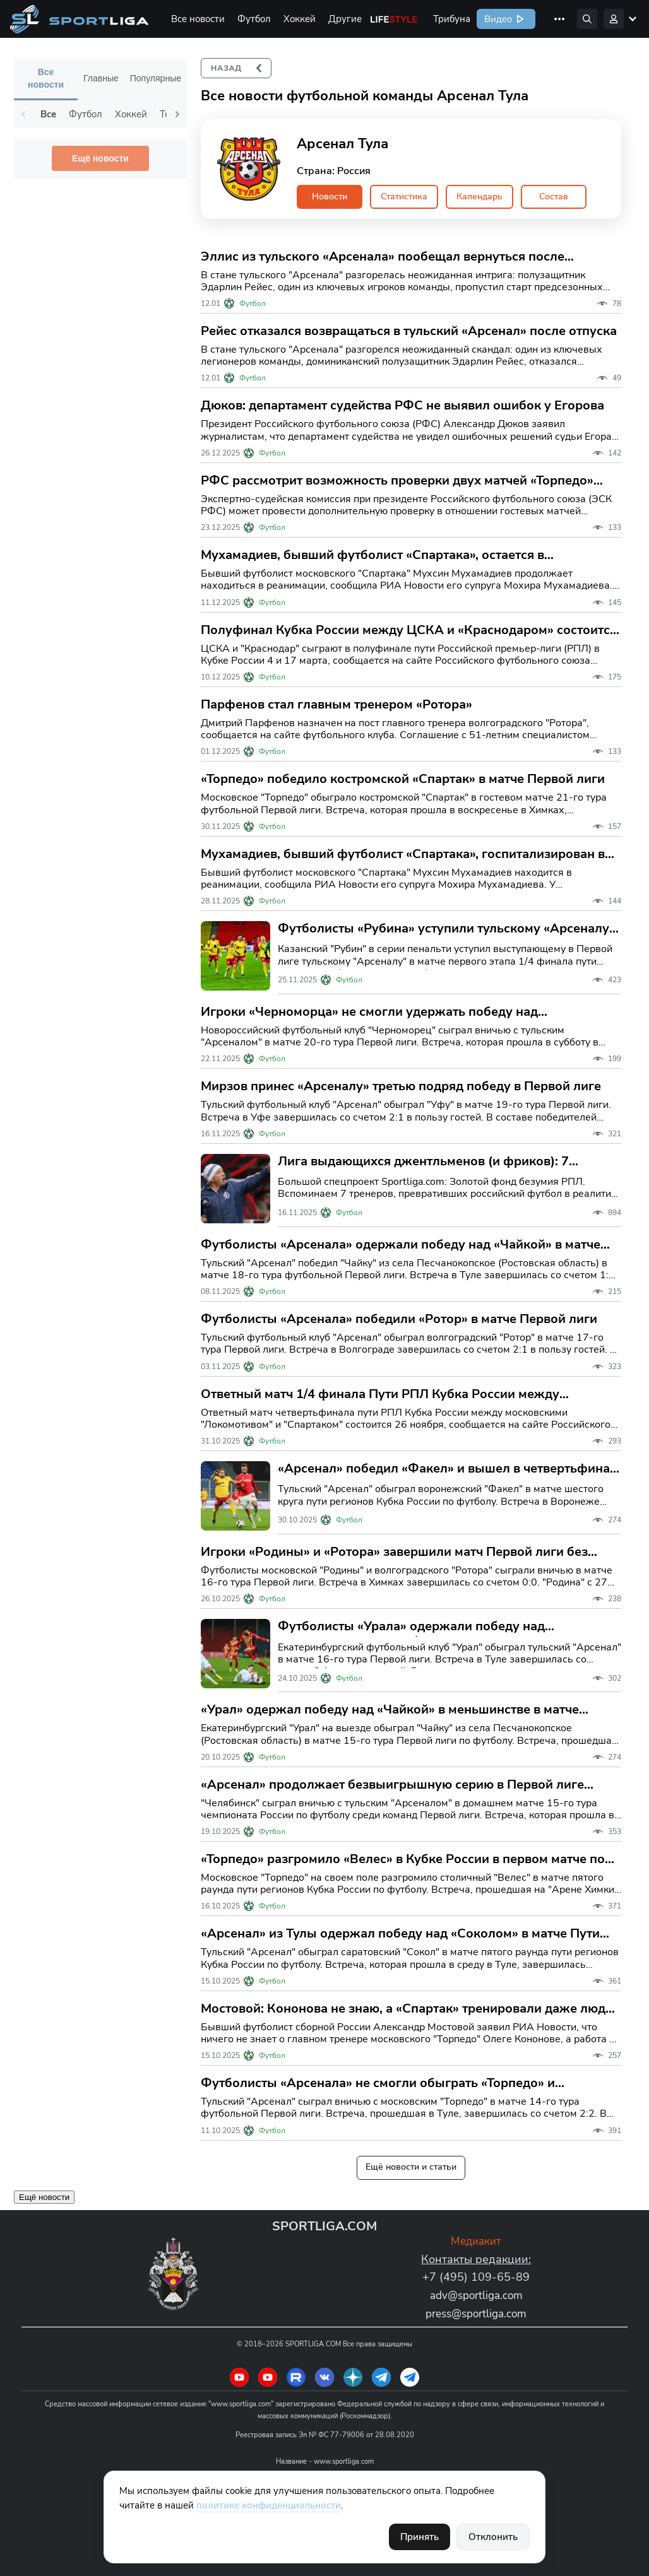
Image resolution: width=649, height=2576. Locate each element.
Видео (497, 19)
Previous (23, 114)
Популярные (155, 78)
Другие (345, 19)
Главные (101, 78)
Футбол (254, 19)
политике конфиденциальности (268, 2505)
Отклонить (493, 2537)
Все (48, 114)
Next (177, 114)
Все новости (198, 19)
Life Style (394, 19)
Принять (419, 2537)
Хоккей (299, 19)
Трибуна (451, 19)
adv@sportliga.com (476, 2295)
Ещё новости (100, 158)
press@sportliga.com (476, 2313)
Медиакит (476, 2241)
